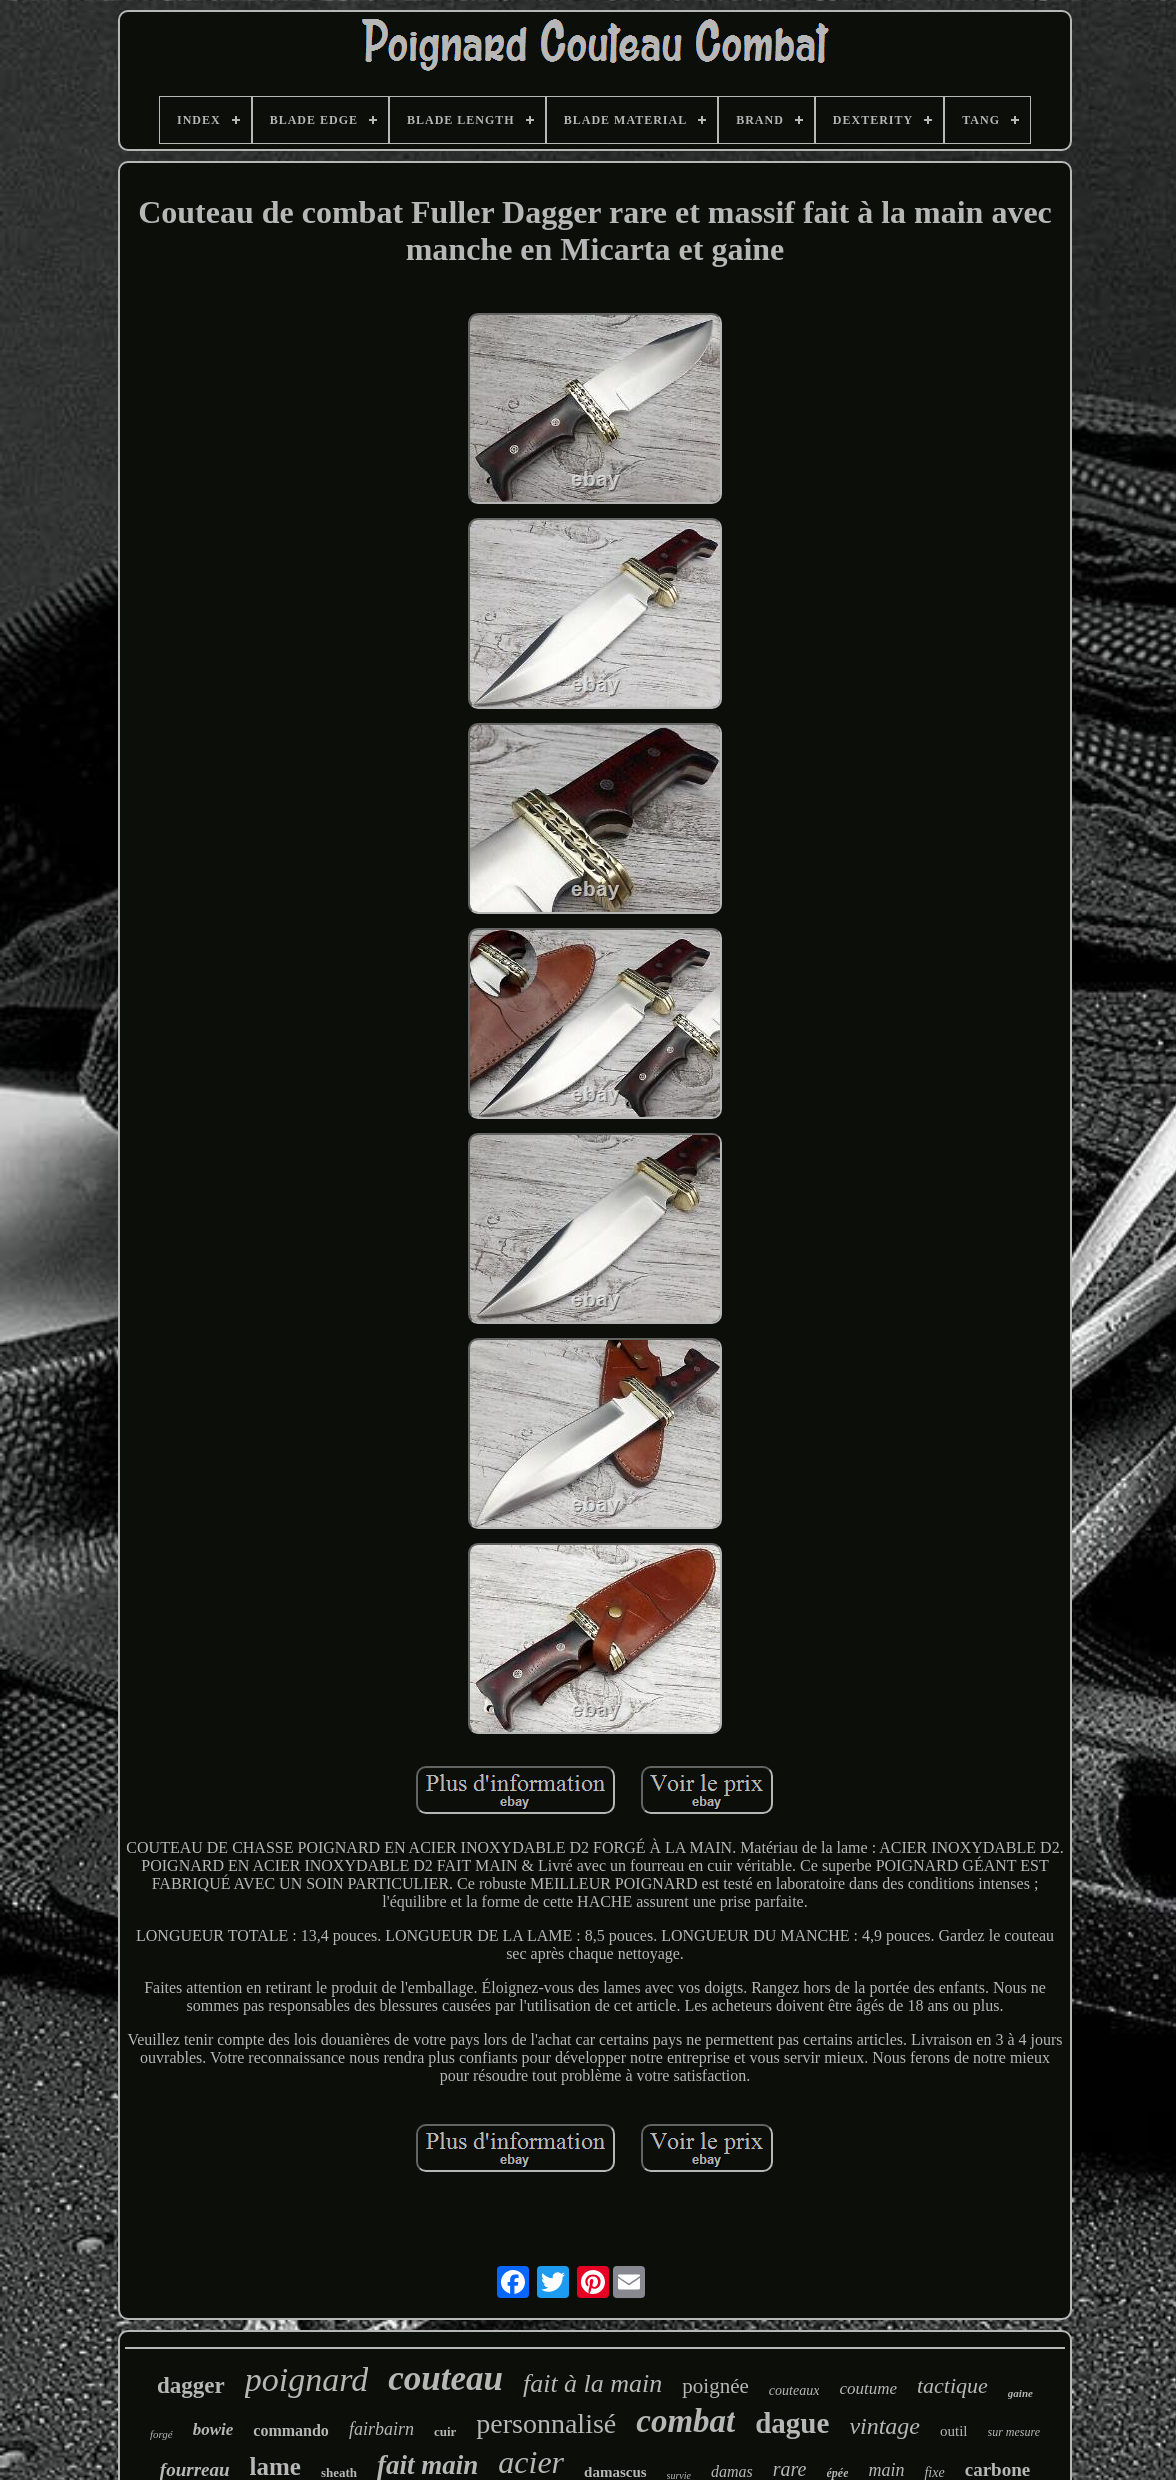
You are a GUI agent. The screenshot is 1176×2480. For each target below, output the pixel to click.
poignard (306, 2379)
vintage (884, 2426)
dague (792, 2423)
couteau (445, 2378)
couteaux (794, 2390)
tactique (952, 2385)
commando (291, 2430)
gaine (1020, 2393)
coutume (868, 2388)
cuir (445, 2431)
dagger (191, 2385)
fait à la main (592, 2383)
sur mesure (1014, 2432)
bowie (213, 2429)
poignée (715, 2386)
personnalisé (546, 2423)
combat (685, 2421)
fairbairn (381, 2429)
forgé (161, 2434)
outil (954, 2431)
